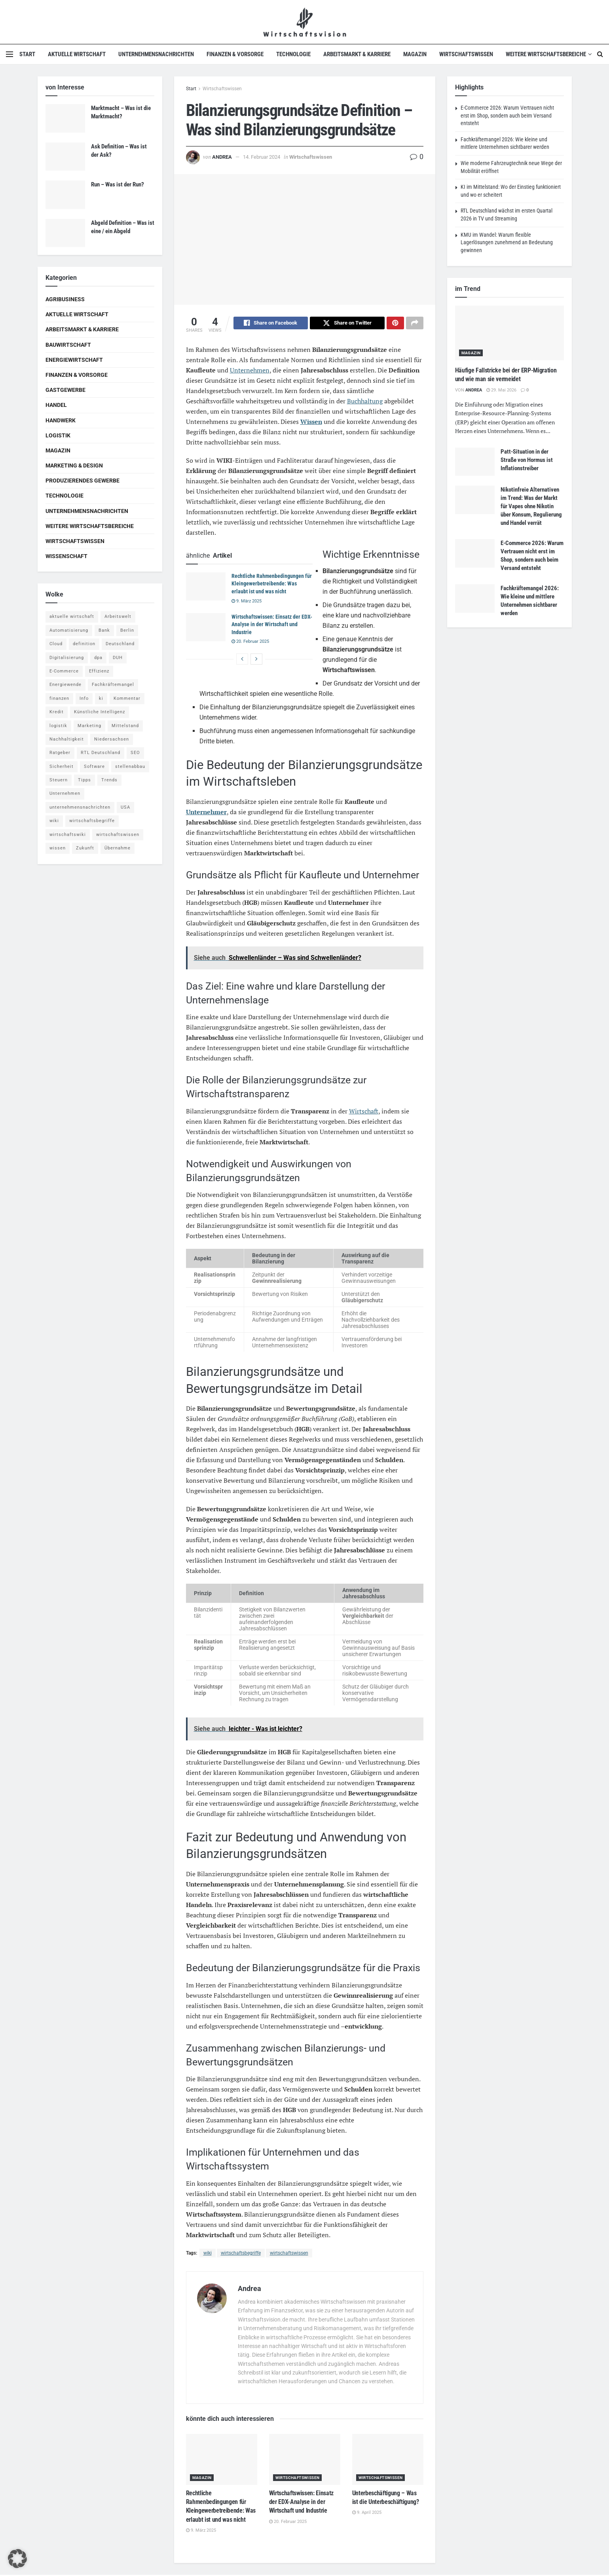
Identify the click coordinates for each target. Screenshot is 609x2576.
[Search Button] (600, 54)
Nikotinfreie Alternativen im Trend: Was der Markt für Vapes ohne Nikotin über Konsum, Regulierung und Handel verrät (531, 506)
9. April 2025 (366, 2513)
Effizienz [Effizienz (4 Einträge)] (99, 671)
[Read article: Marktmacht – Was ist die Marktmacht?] (65, 118)
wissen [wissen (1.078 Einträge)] (57, 848)
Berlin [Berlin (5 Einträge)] (127, 630)
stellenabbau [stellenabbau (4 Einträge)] (130, 766)
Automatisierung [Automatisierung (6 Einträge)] (68, 630)
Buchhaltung (365, 402)
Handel (56, 405)
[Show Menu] (9, 54)
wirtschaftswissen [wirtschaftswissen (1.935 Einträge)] (117, 834)
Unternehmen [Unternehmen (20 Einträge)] (64, 793)
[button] (17, 2558)
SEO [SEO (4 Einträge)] (135, 752)
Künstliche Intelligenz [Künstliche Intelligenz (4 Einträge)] (99, 711)
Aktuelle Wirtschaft (77, 54)
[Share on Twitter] (347, 324)
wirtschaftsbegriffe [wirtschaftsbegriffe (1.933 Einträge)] (92, 820)
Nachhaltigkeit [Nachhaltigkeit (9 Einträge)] (66, 739)
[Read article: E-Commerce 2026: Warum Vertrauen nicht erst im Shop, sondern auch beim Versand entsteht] (475, 553)
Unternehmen (249, 371)
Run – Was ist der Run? (117, 184)
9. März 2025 (246, 602)
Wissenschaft (66, 556)
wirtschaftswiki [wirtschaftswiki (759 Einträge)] (67, 834)
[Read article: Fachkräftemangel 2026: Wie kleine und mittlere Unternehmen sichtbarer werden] (475, 598)
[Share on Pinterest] (395, 324)
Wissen (311, 422)
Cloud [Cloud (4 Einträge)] (56, 643)
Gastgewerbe (65, 390)
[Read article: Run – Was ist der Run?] (65, 194)
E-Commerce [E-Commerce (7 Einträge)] (64, 671)
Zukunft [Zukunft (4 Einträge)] (85, 848)
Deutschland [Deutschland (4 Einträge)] (120, 643)
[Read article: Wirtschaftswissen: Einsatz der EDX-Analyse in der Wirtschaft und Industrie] (206, 628)
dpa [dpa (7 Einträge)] (98, 657)
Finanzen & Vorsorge (235, 54)
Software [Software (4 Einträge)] (94, 766)
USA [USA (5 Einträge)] (125, 807)
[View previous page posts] (242, 660)
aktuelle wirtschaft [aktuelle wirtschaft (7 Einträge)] (71, 616)
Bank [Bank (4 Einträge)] (104, 630)
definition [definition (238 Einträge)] (84, 643)
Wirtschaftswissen (466, 54)
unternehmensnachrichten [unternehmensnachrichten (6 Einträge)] (79, 807)
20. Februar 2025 (250, 642)
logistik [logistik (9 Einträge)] (58, 725)
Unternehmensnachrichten (156, 54)
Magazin (415, 54)
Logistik (58, 435)
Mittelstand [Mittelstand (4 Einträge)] (125, 725)
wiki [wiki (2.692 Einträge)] (54, 820)
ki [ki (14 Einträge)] (101, 698)
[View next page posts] (256, 660)
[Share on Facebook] (270, 324)
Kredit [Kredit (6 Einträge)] (56, 711)
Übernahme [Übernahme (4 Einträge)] (117, 848)
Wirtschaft (363, 1112)
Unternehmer (206, 813)
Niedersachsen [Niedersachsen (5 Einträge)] (111, 739)
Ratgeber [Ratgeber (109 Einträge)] (59, 752)
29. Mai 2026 (501, 390)
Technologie (293, 54)
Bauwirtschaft (68, 345)
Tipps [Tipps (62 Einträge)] (84, 780)
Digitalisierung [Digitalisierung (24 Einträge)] (66, 657)
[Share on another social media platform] (414, 324)
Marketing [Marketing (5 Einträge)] (89, 725)
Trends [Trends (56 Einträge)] (109, 780)
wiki (207, 2254)
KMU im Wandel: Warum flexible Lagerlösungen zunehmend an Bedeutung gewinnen (507, 242)
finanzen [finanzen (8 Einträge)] (59, 698)
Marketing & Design (74, 465)
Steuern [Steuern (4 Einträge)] (58, 780)
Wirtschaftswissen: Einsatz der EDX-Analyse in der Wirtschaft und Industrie (271, 625)
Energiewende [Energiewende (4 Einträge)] (65, 684)
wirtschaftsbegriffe (241, 2254)
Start (27, 54)
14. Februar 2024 (261, 157)
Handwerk (61, 420)
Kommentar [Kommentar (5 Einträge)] (127, 698)
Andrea (222, 157)
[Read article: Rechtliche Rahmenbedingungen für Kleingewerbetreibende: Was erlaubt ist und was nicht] (206, 588)
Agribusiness (65, 299)
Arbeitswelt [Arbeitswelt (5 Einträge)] (117, 616)
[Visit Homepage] (304, 22)
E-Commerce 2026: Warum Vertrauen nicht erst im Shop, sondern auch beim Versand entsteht (507, 115)
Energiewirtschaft (74, 360)
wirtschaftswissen (289, 2254)
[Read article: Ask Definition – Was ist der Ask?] (65, 156)
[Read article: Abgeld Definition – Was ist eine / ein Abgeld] (65, 233)
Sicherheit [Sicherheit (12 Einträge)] (61, 766)
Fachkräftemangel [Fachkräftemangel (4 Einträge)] (113, 684)
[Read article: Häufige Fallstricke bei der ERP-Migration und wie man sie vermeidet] (509, 333)
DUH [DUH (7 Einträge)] (118, 657)
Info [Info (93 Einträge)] (84, 698)
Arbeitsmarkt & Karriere (357, 54)
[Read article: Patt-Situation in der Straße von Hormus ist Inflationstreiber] (475, 462)
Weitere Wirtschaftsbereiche (546, 54)
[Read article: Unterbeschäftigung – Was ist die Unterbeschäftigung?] (387, 2460)
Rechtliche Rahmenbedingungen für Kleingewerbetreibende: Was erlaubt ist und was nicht (271, 585)
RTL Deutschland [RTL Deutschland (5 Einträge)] (100, 752)
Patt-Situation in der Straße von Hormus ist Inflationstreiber (527, 460)
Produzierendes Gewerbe (83, 480)
